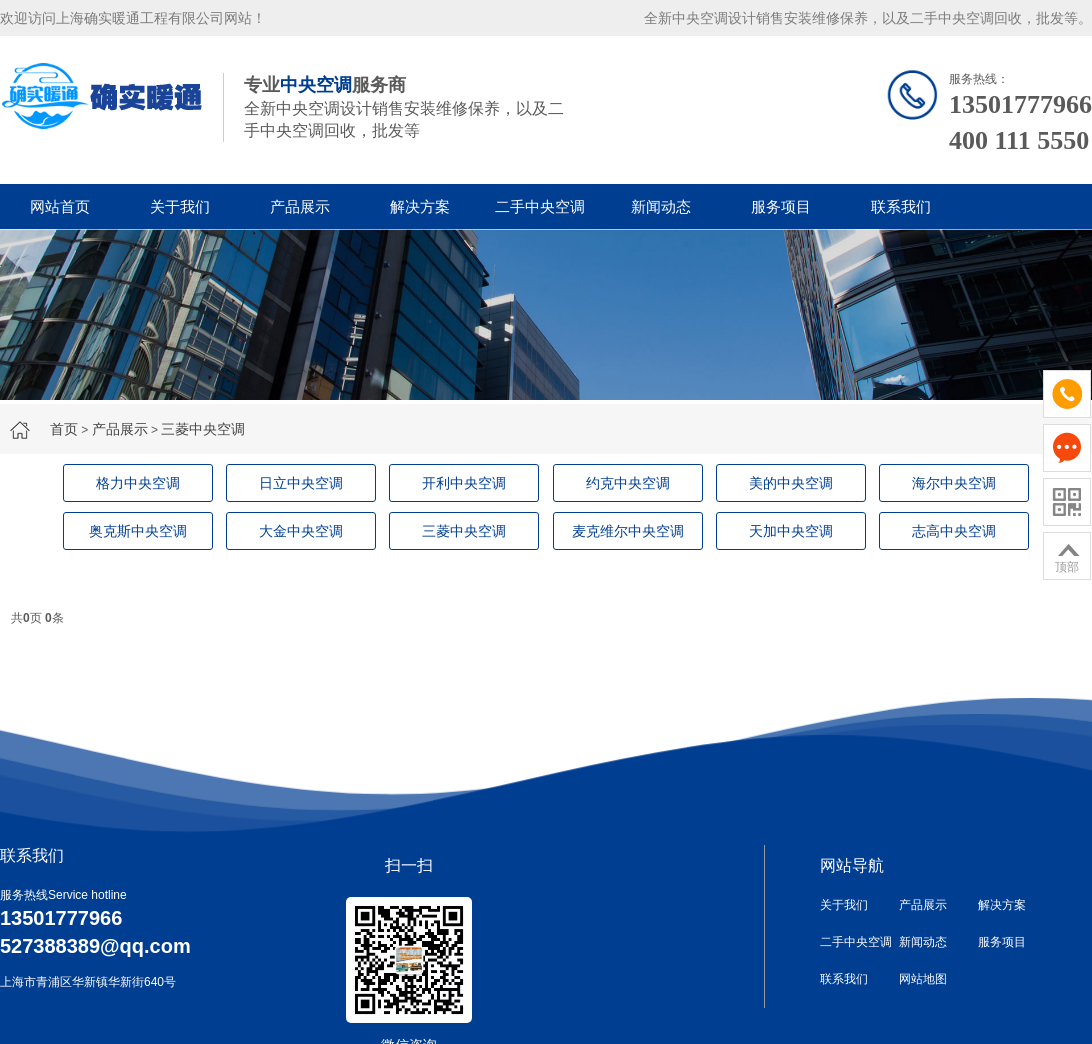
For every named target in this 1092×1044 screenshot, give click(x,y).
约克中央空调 (628, 483)
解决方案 (420, 206)
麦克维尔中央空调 (628, 531)
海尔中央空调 (954, 483)
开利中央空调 (464, 483)
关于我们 (180, 206)
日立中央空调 (301, 483)
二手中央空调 (540, 206)
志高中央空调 (954, 531)
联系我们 (901, 206)
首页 (64, 429)
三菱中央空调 (203, 429)
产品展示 (300, 206)
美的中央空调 (791, 483)
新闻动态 (661, 206)
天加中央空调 (791, 531)
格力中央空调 (138, 483)
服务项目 (781, 206)
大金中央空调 (301, 531)
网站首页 (60, 206)
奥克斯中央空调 (138, 531)
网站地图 (923, 979)
